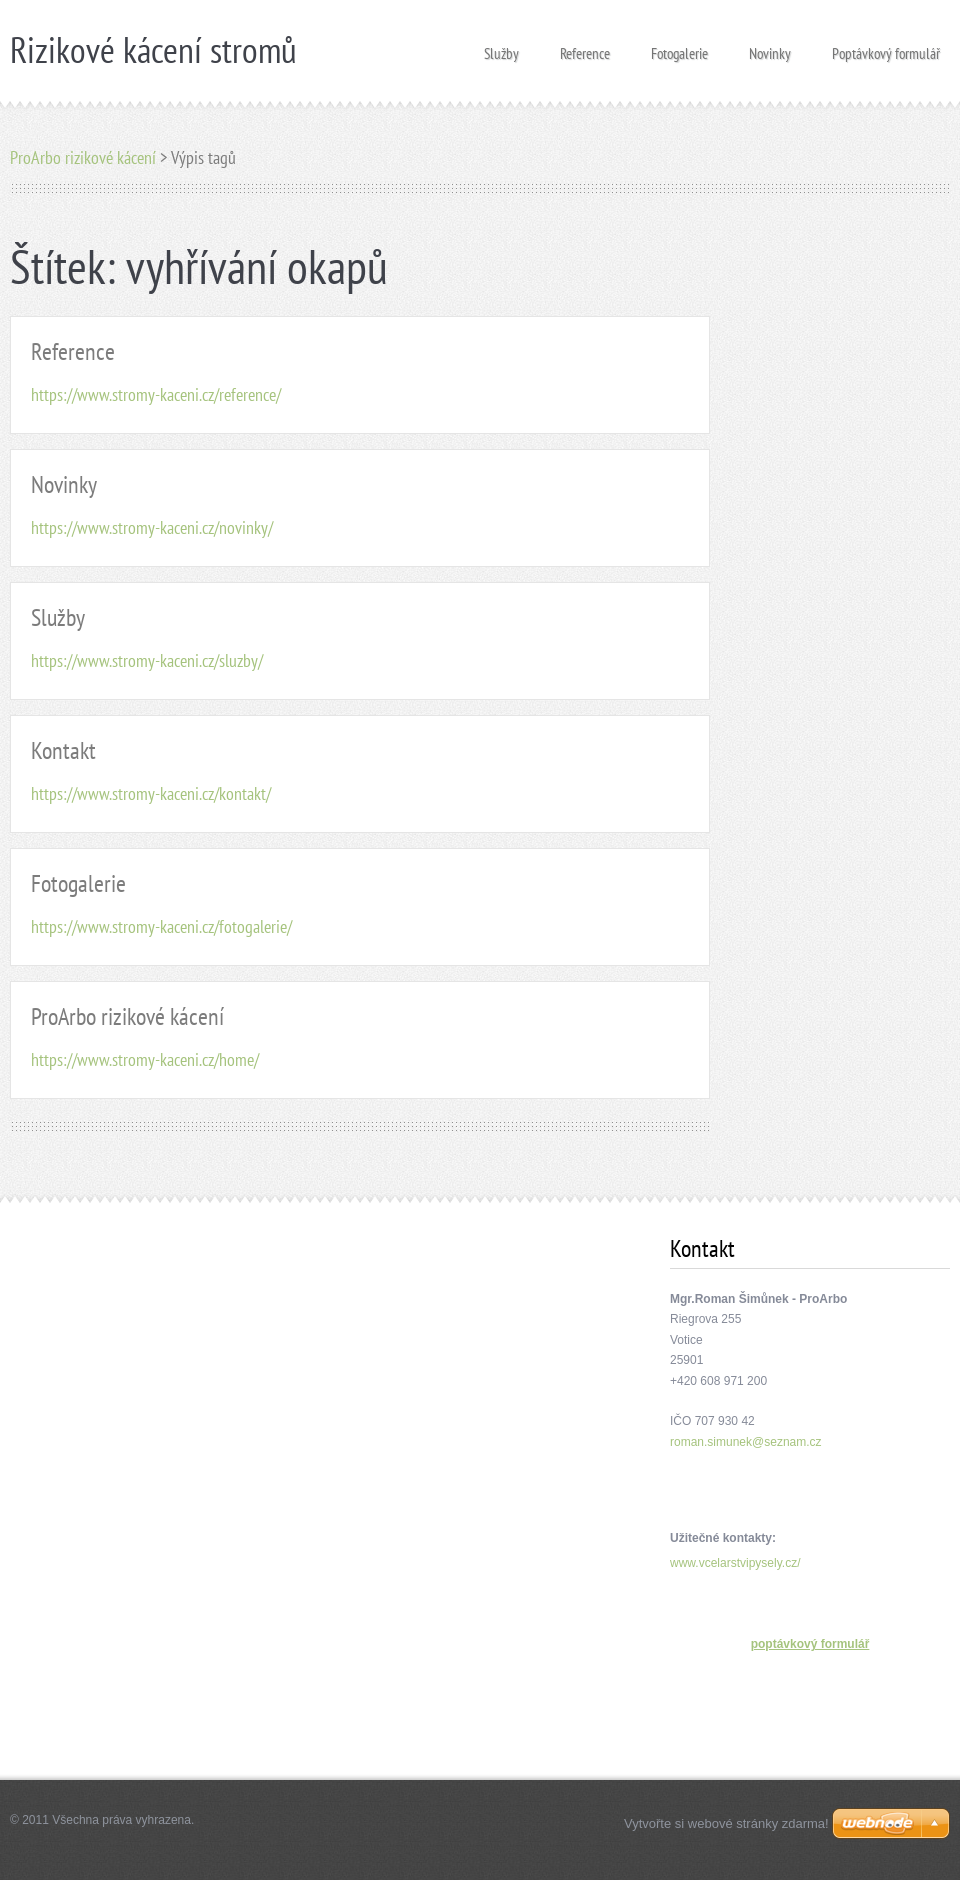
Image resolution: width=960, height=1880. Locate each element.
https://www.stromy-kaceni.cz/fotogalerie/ (161, 926)
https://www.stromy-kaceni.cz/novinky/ (152, 527)
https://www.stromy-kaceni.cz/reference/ (156, 394)
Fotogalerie (679, 47)
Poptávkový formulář (886, 47)
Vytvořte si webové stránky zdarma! (726, 1823)
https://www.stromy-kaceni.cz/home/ (145, 1059)
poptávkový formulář (810, 1644)
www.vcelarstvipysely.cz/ (735, 1563)
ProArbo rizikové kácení (83, 157)
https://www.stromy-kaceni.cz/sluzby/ (147, 660)
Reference (585, 47)
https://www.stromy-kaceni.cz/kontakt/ (151, 793)
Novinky (770, 47)
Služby (501, 47)
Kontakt (63, 750)
